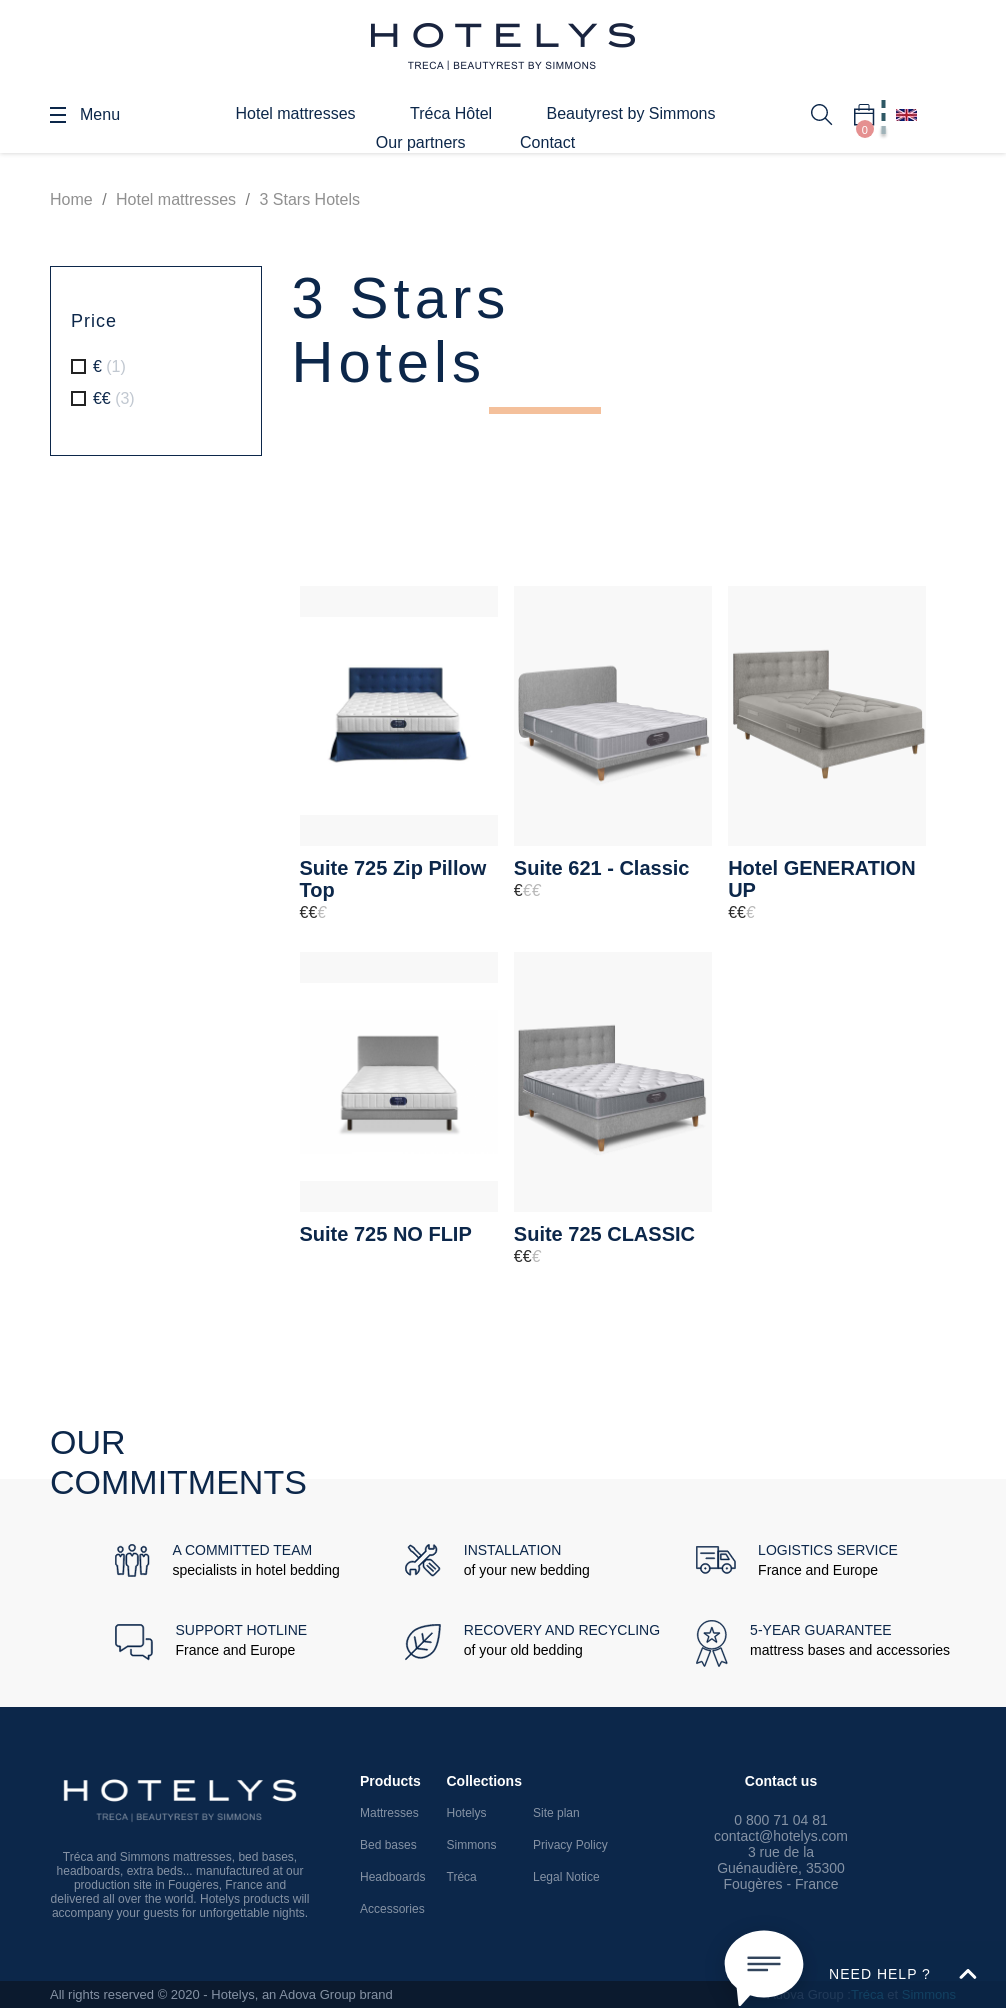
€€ (114, 398)
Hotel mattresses (295, 113)
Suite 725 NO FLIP (386, 1234)
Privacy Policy (570, 1845)
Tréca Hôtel (451, 113)
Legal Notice (566, 1877)
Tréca (462, 1877)
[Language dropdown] (906, 115)
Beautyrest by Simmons (631, 113)
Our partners (421, 142)
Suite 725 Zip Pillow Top (393, 879)
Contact (547, 142)
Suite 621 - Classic (602, 868)
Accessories (392, 1909)
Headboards (392, 1877)
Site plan (556, 1813)
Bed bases (388, 1845)
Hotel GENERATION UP (821, 879)
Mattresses (389, 1813)
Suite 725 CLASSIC (604, 1234)
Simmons (472, 1845)
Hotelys (467, 1813)
